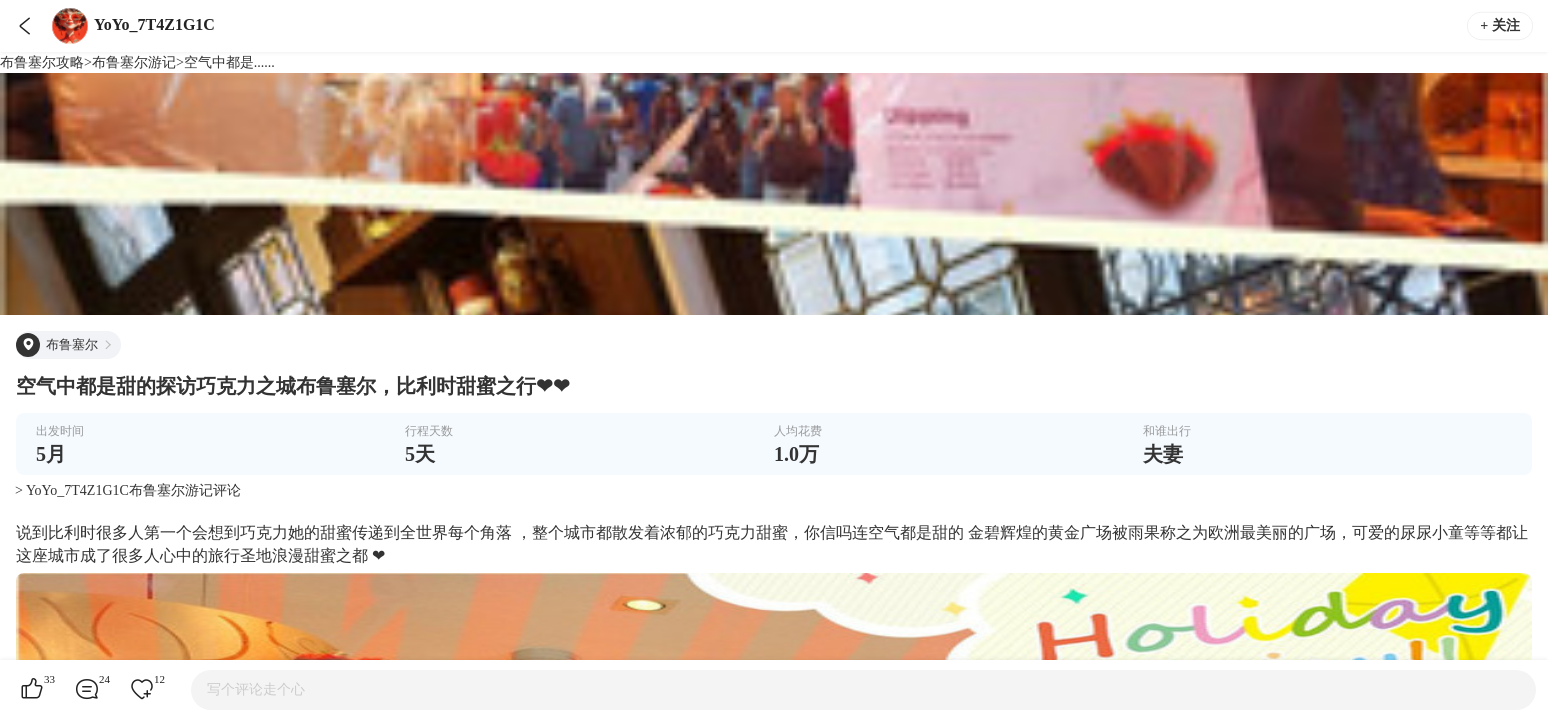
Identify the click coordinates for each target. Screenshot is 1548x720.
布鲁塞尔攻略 (42, 62)
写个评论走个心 (256, 689)
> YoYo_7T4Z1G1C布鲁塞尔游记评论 (128, 490)
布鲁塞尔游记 (134, 62)
